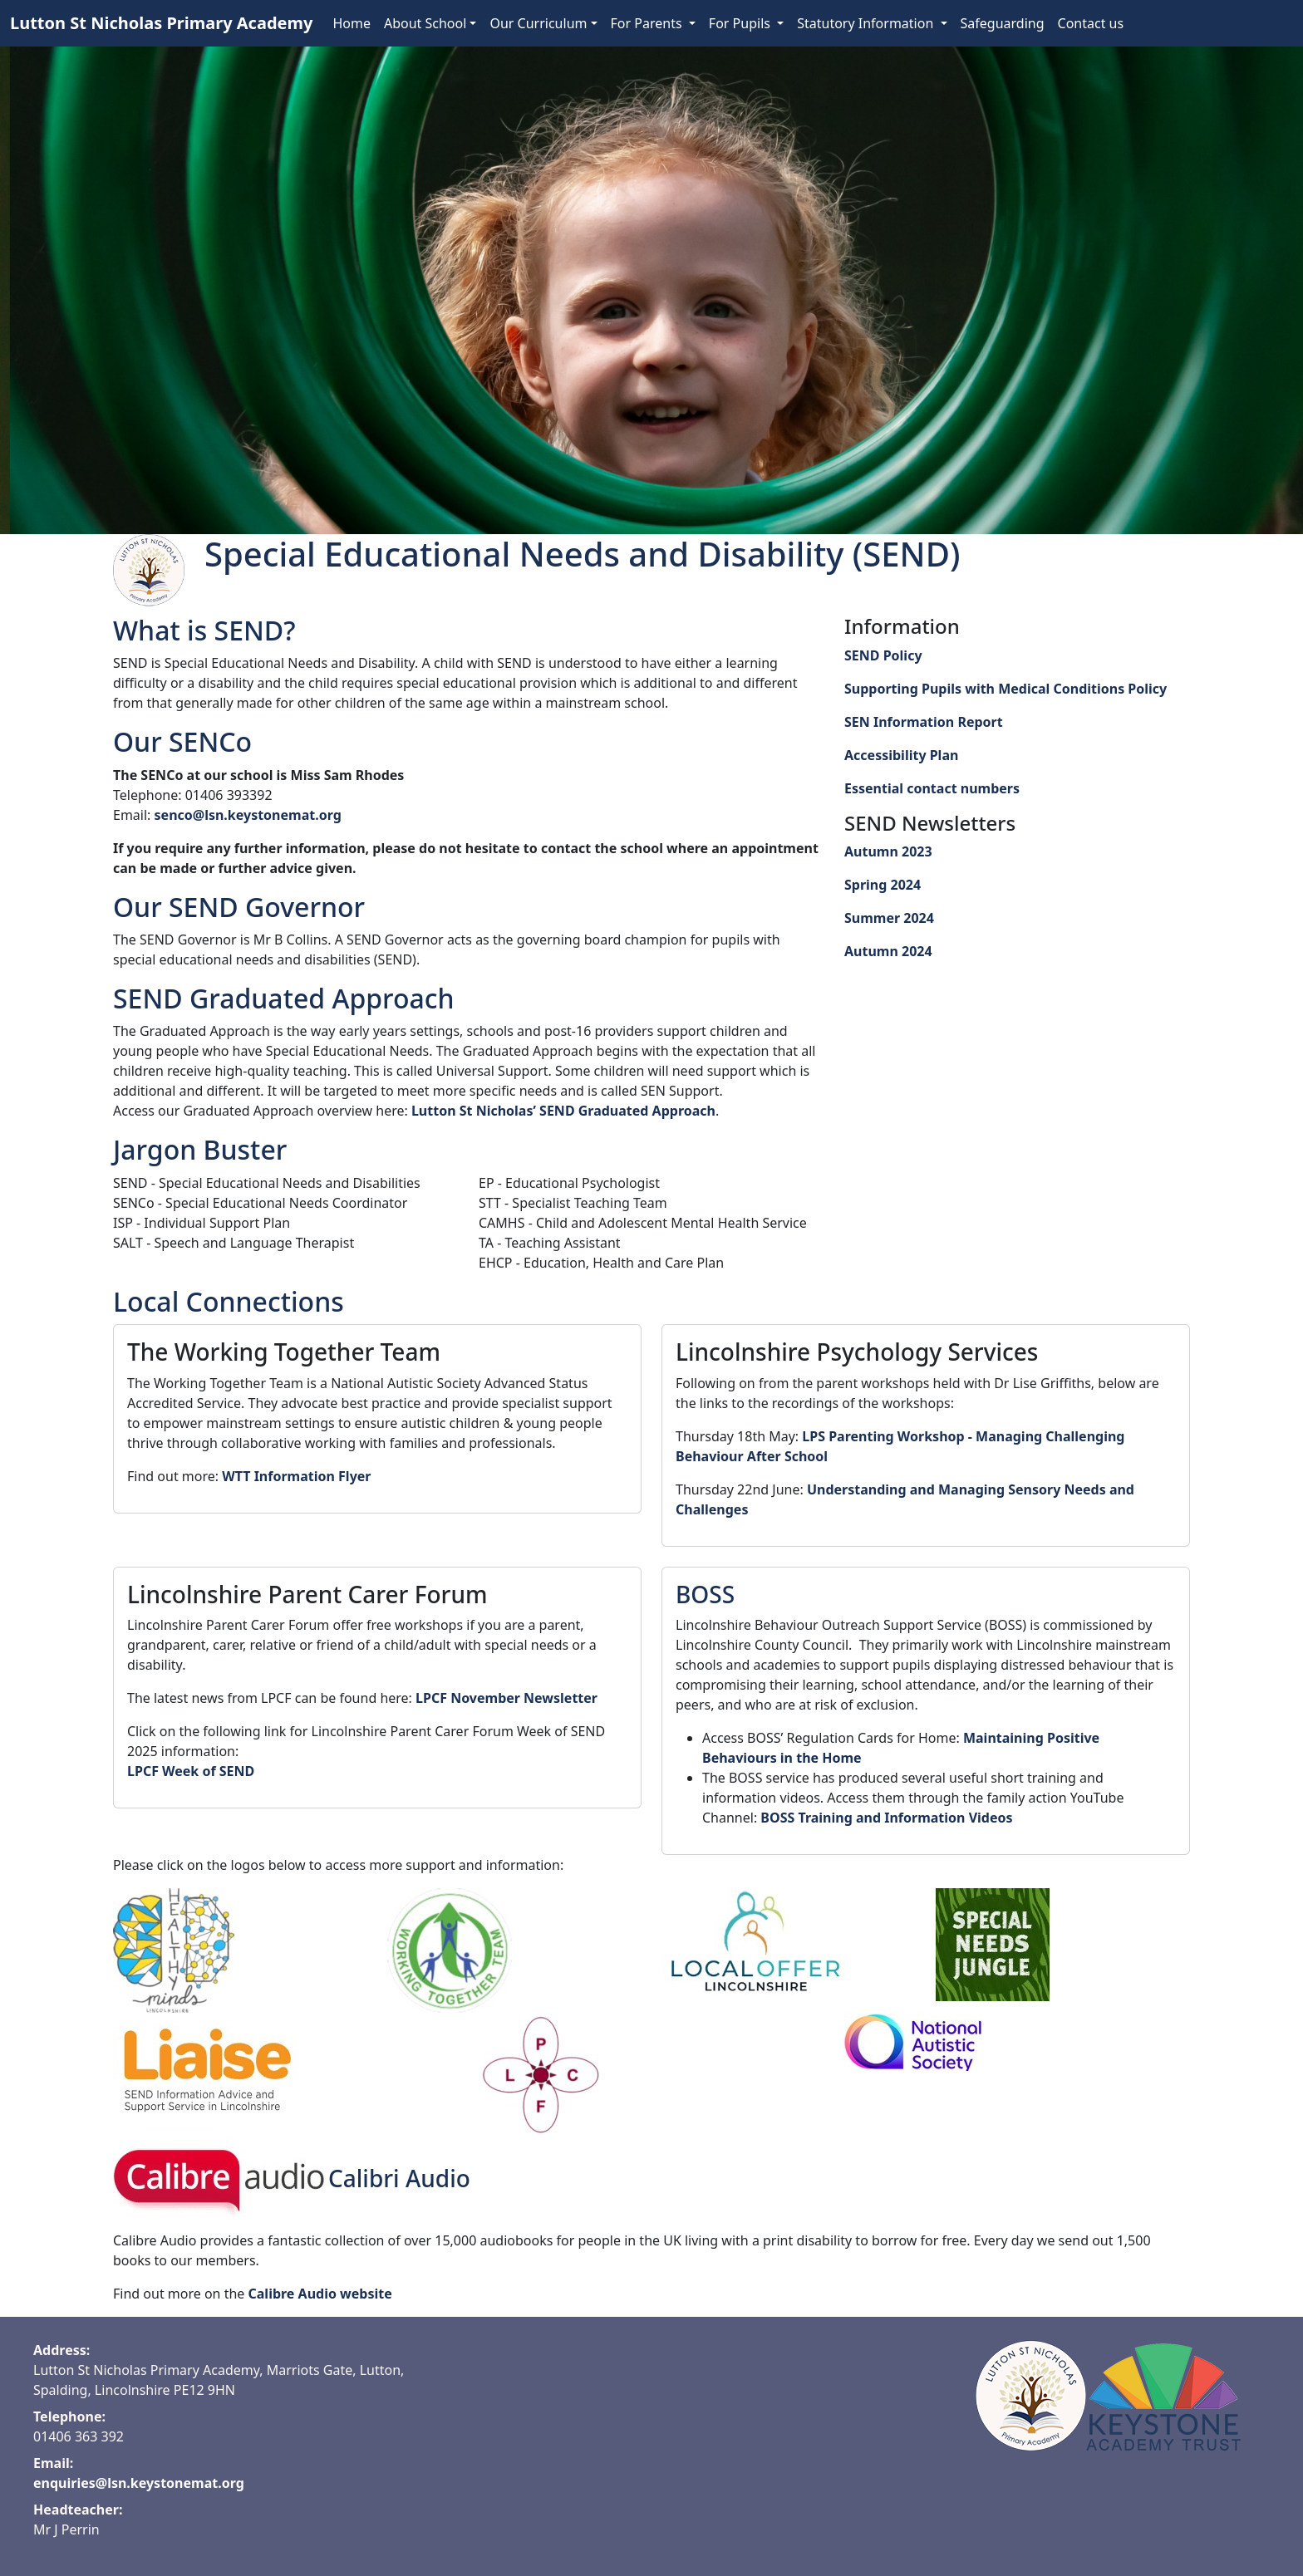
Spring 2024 (882, 885)
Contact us (1091, 23)
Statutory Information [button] (867, 23)
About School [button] (425, 23)
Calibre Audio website (320, 2293)
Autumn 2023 (888, 851)
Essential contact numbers (932, 788)
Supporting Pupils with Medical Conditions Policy (1005, 689)
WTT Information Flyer (296, 1476)
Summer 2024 (889, 918)
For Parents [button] (648, 23)
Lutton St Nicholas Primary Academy (161, 23)
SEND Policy (883, 655)
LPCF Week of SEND (190, 1771)
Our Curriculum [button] (538, 23)
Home (351, 23)
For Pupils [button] (741, 23)
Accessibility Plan (901, 755)
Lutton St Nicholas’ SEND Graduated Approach (563, 1111)
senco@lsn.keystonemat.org (248, 815)
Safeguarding (1003, 23)
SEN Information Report (923, 722)
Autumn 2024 (888, 951)
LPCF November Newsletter (506, 1698)
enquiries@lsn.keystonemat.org (138, 2483)
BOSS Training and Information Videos (886, 1817)
